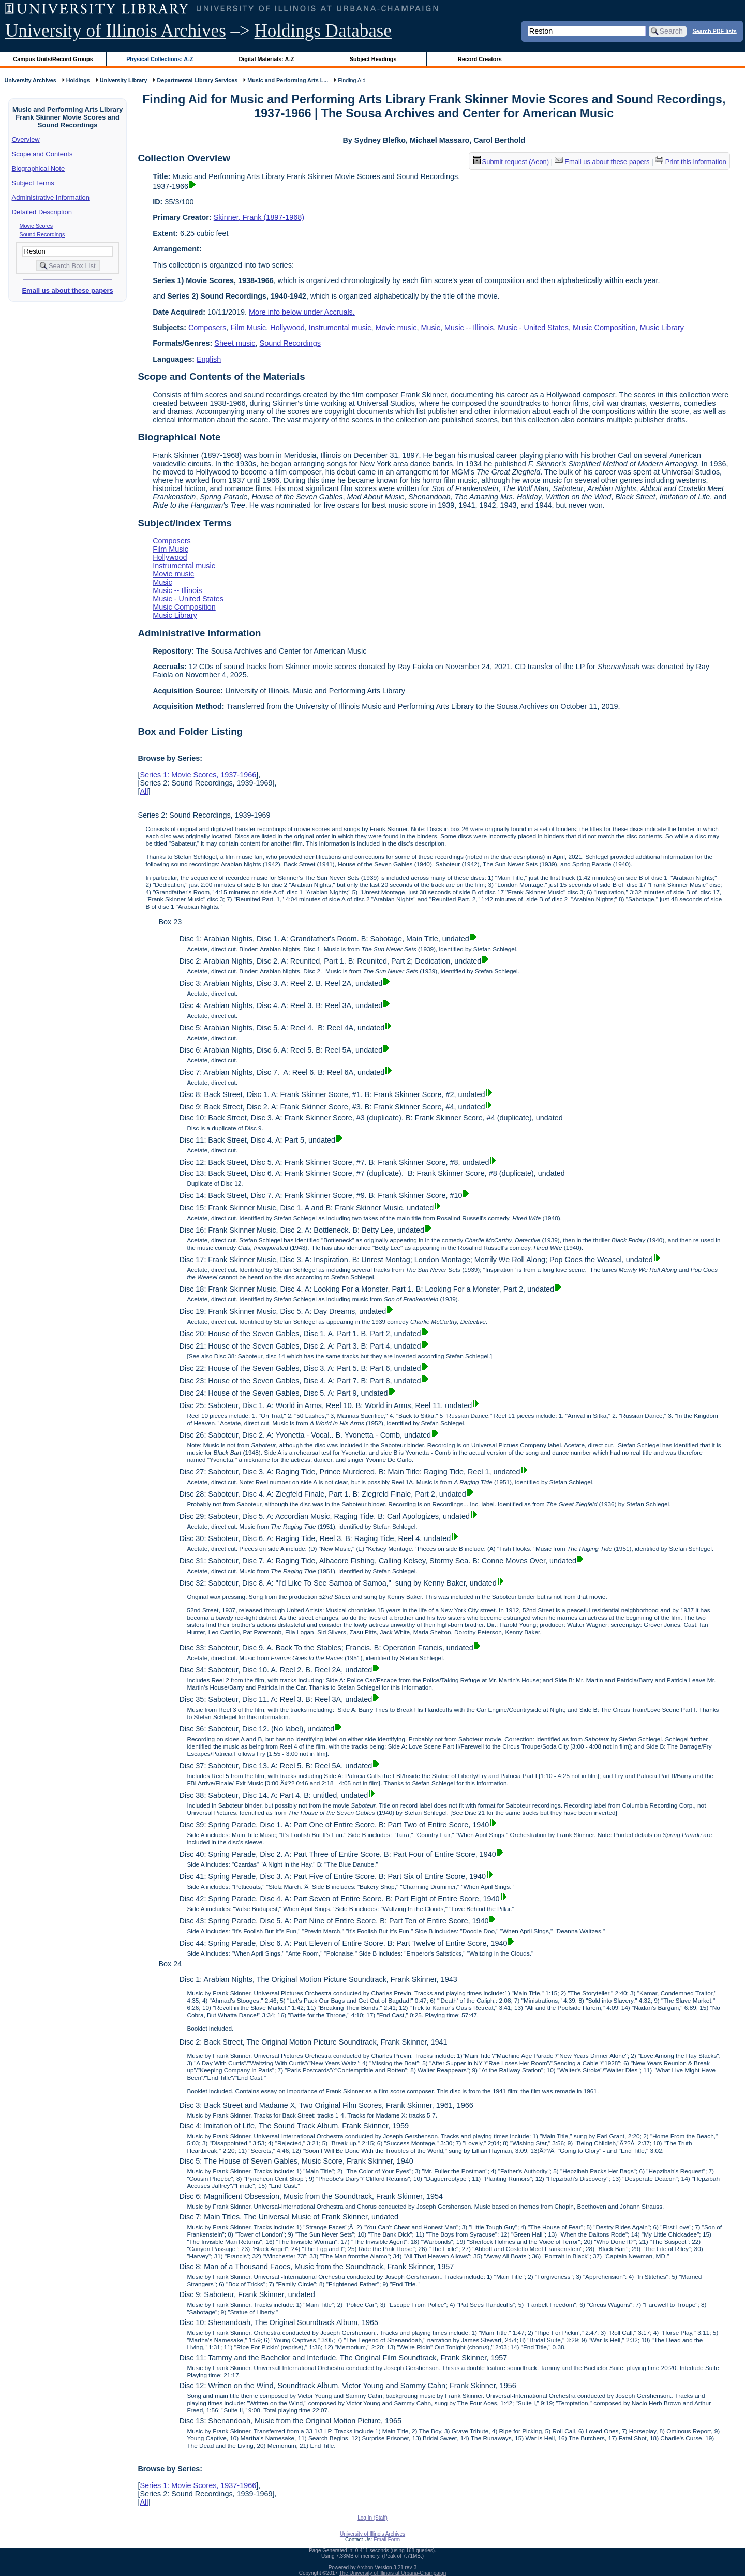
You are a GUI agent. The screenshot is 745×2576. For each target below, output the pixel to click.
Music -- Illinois (469, 327)
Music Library (662, 327)
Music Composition (604, 327)
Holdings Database (323, 31)
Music (430, 327)
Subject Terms (33, 183)
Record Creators (480, 59)
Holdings (78, 80)
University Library (123, 80)
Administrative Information (51, 197)
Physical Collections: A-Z (159, 59)
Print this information (690, 162)
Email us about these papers (67, 290)
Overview (26, 139)
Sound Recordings (42, 234)
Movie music (395, 327)
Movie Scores (36, 226)
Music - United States (533, 327)
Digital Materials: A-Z (266, 59)
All (144, 791)
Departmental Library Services (197, 80)
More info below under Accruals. (302, 312)
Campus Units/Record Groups (53, 59)
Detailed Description (42, 212)
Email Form (387, 2539)
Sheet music (234, 343)
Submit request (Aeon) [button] (511, 162)
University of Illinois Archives (115, 31)
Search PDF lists (715, 30)
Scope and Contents (42, 154)
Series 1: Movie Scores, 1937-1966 (198, 775)
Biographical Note (38, 168)
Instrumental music (340, 327)
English (209, 359)
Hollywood (287, 327)
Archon (365, 2567)
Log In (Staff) (372, 2518)
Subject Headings (373, 59)
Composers (207, 327)
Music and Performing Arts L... (287, 80)
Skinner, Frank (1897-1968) (259, 217)
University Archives (30, 80)
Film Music (248, 327)
